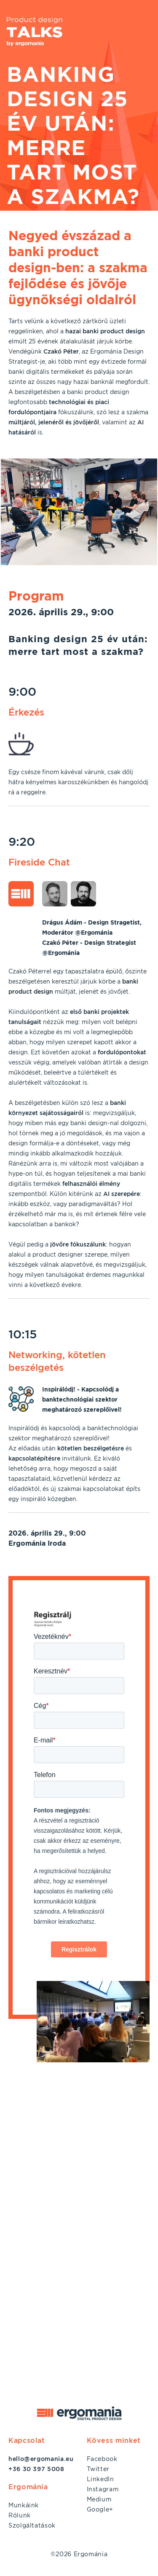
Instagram (103, 2489)
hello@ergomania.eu (41, 2458)
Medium (99, 2499)
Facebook (102, 2458)
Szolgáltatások (32, 2525)
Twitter (98, 2469)
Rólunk (19, 2515)
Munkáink (23, 2505)
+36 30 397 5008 (36, 2469)
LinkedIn (100, 2479)
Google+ (100, 2509)
